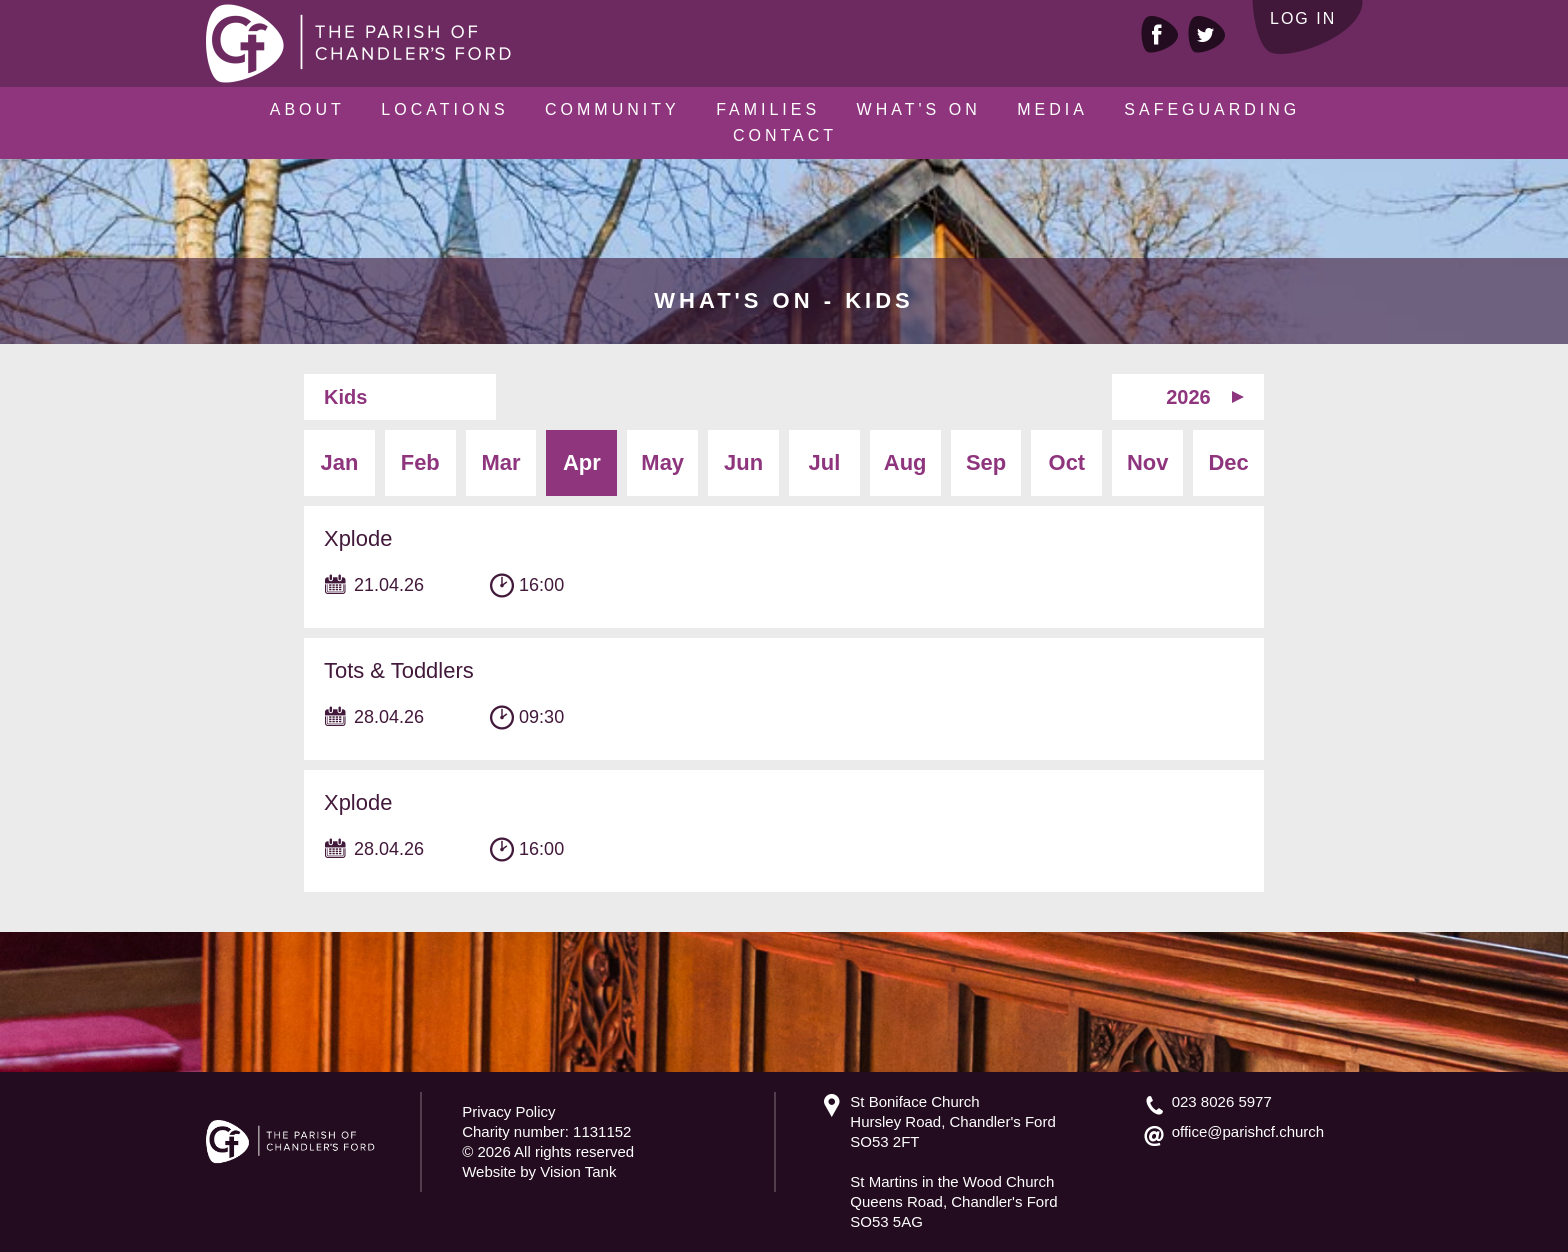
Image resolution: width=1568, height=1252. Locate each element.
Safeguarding (1212, 109)
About (307, 109)
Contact (785, 135)
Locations (444, 109)
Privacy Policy (508, 1111)
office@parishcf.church (1248, 1131)
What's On (919, 109)
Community (612, 109)
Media (1052, 109)
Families (768, 109)
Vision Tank (578, 1171)
